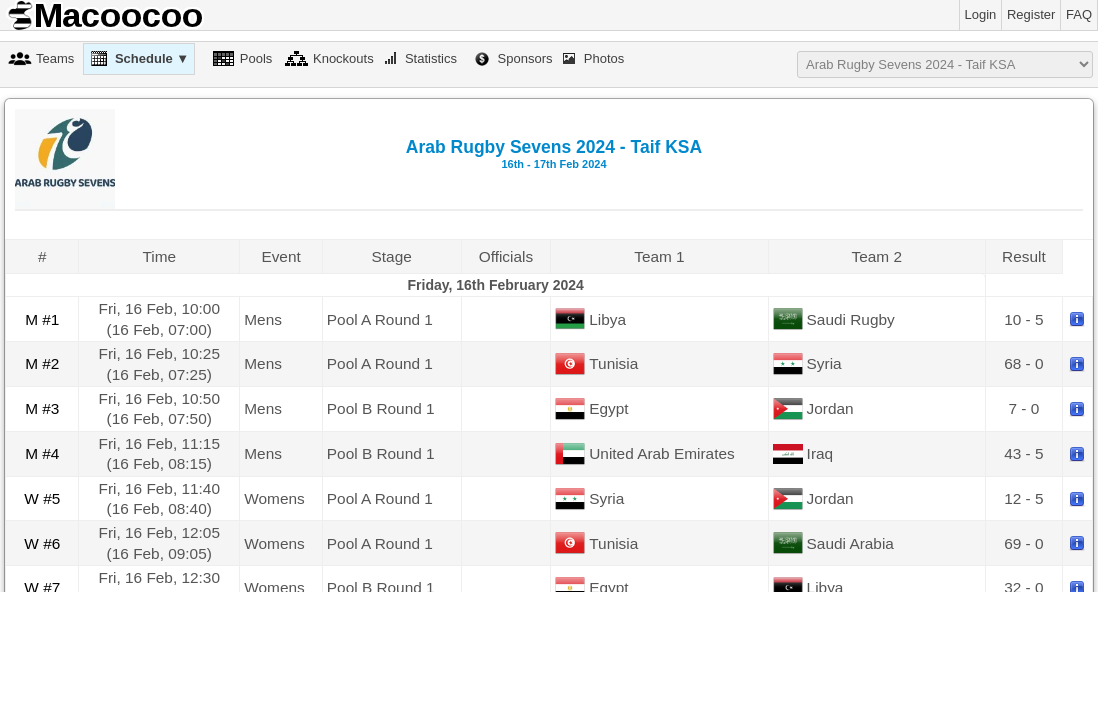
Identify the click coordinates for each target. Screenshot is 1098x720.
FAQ (1079, 14)
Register (1031, 14)
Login (981, 14)
